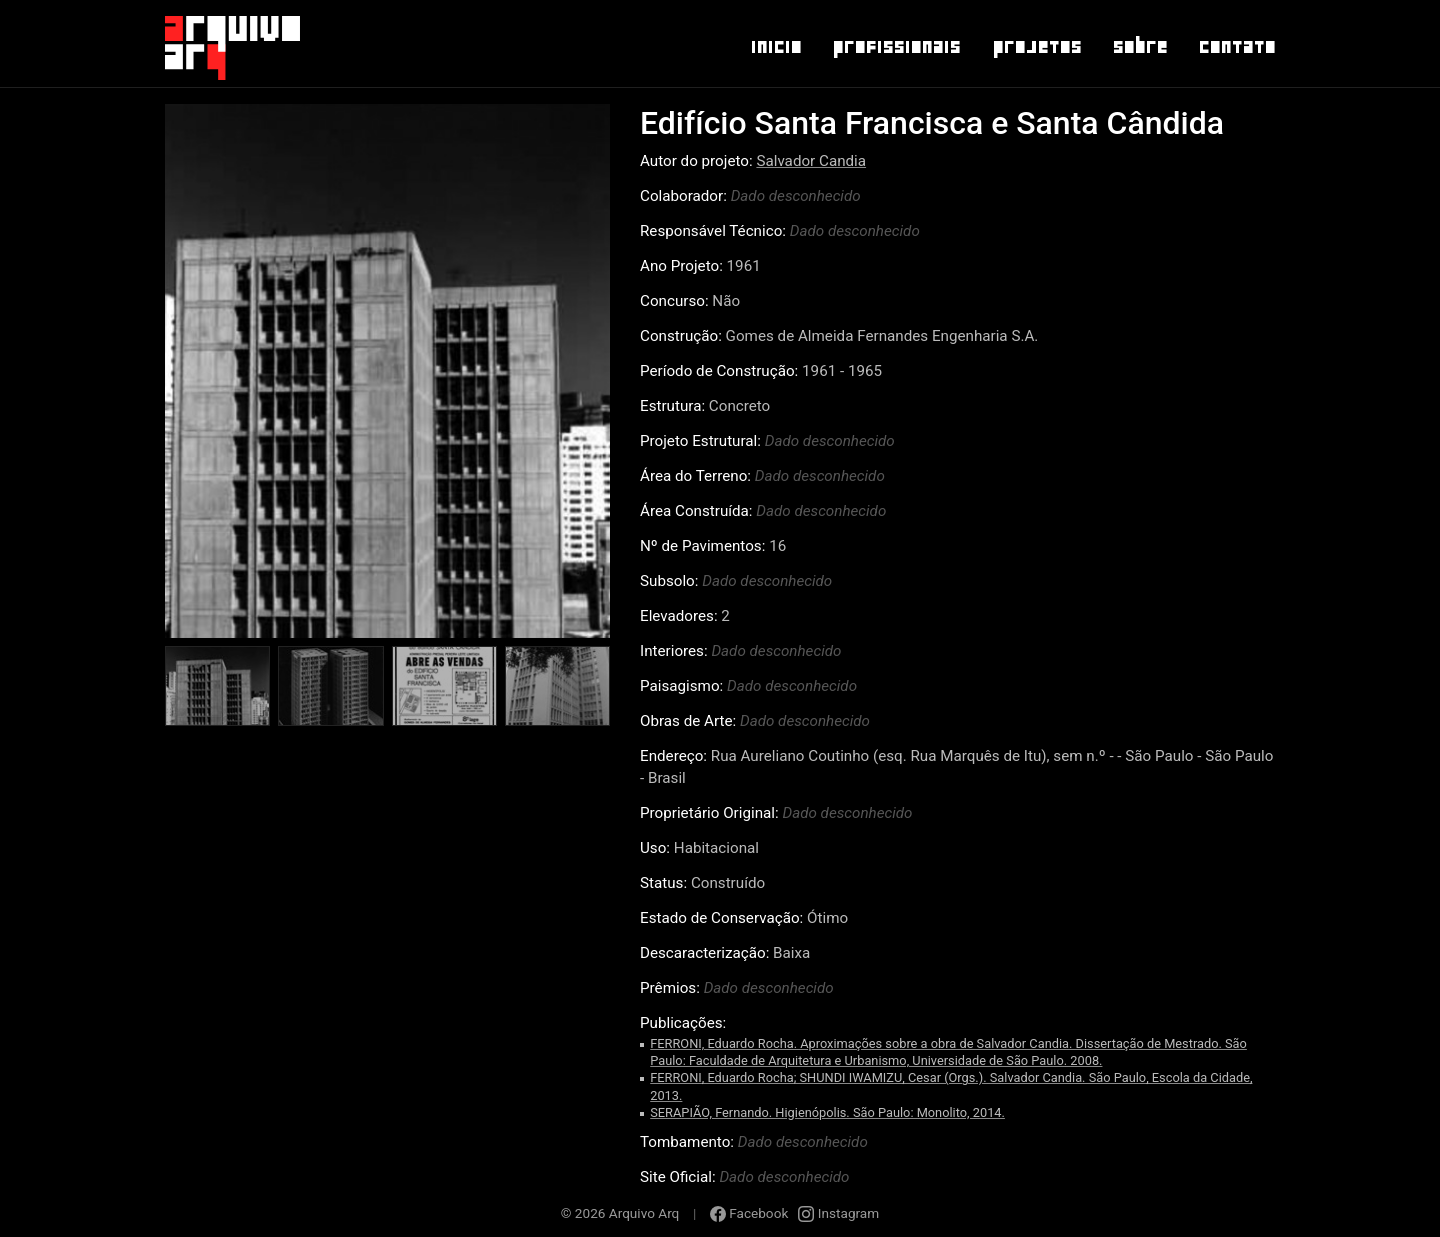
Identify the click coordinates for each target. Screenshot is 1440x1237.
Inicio (775, 47)
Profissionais (896, 47)
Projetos (1036, 47)
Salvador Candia (811, 161)
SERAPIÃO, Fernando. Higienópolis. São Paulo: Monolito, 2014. (827, 1112)
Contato (1236, 47)
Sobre (1139, 47)
